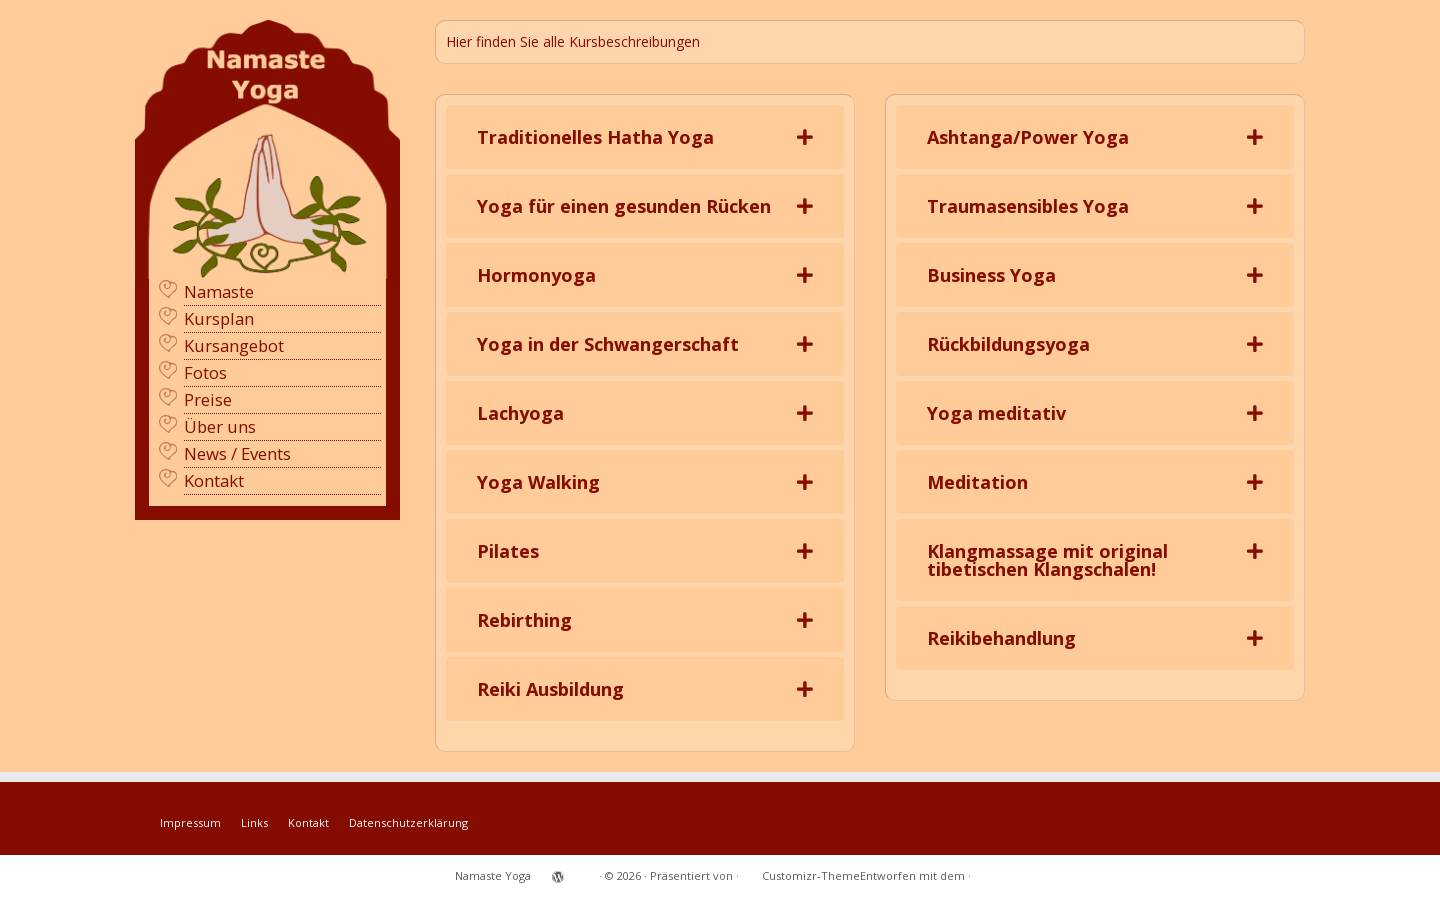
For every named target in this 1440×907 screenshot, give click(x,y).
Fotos (205, 372)
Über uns (220, 426)
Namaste (219, 291)
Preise (208, 399)
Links (254, 822)
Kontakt (214, 480)
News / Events (237, 453)
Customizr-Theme (811, 875)
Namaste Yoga (493, 875)
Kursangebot (234, 345)
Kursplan (219, 318)
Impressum (190, 822)
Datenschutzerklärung (408, 822)
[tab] (645, 137)
